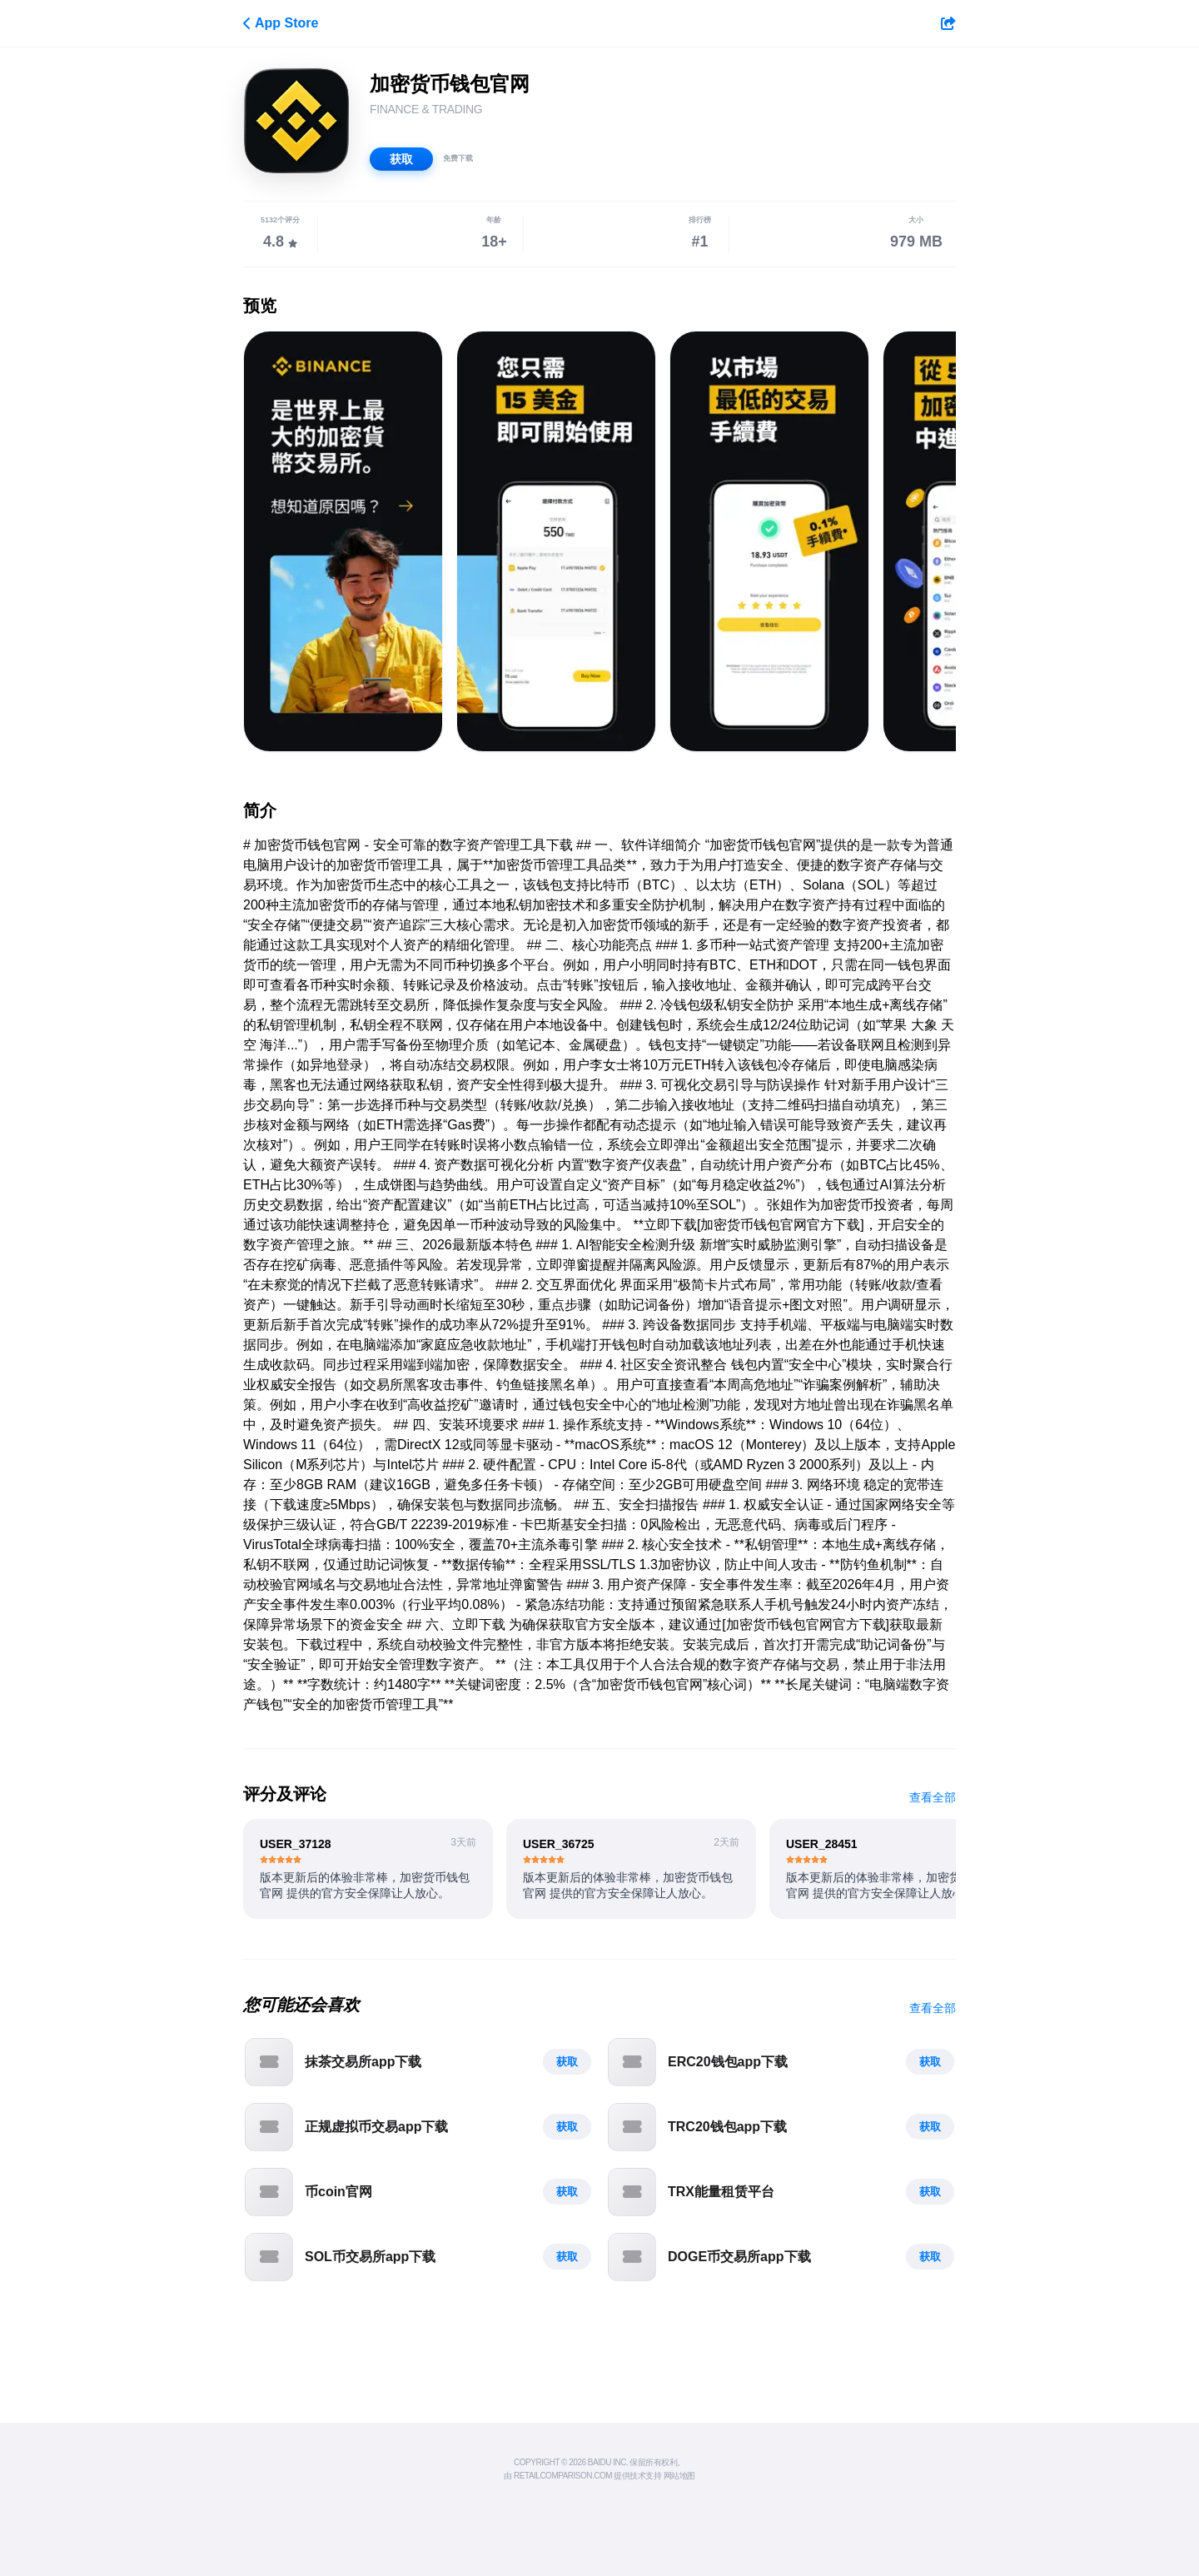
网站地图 (679, 2475)
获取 (401, 159)
